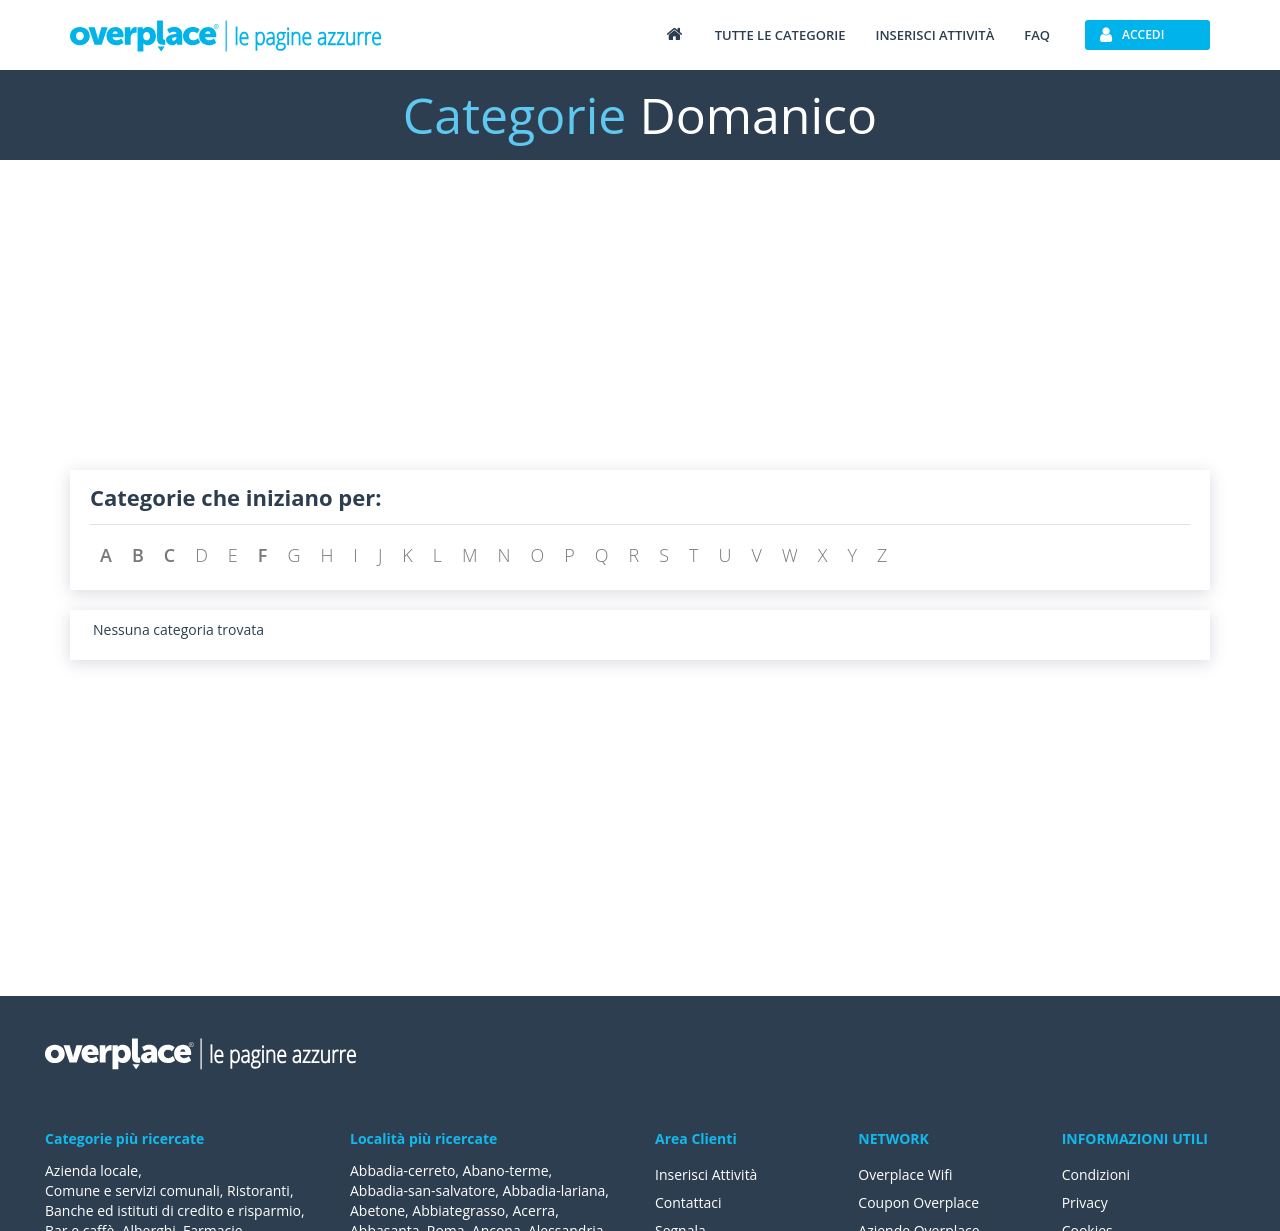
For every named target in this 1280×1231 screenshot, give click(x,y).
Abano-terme (506, 1170)
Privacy (1085, 1202)
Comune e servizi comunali (132, 1190)
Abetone (377, 1210)
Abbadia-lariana (554, 1190)
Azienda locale (91, 1170)
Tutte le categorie (780, 35)
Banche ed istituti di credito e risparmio (173, 1210)
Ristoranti (258, 1190)
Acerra (534, 1210)
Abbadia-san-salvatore (422, 1190)
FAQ (1037, 35)
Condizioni (1096, 1174)
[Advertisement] (640, 330)
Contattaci (688, 1202)
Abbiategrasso (458, 1210)
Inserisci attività (934, 35)
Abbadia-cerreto (402, 1170)
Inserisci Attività (706, 1174)
